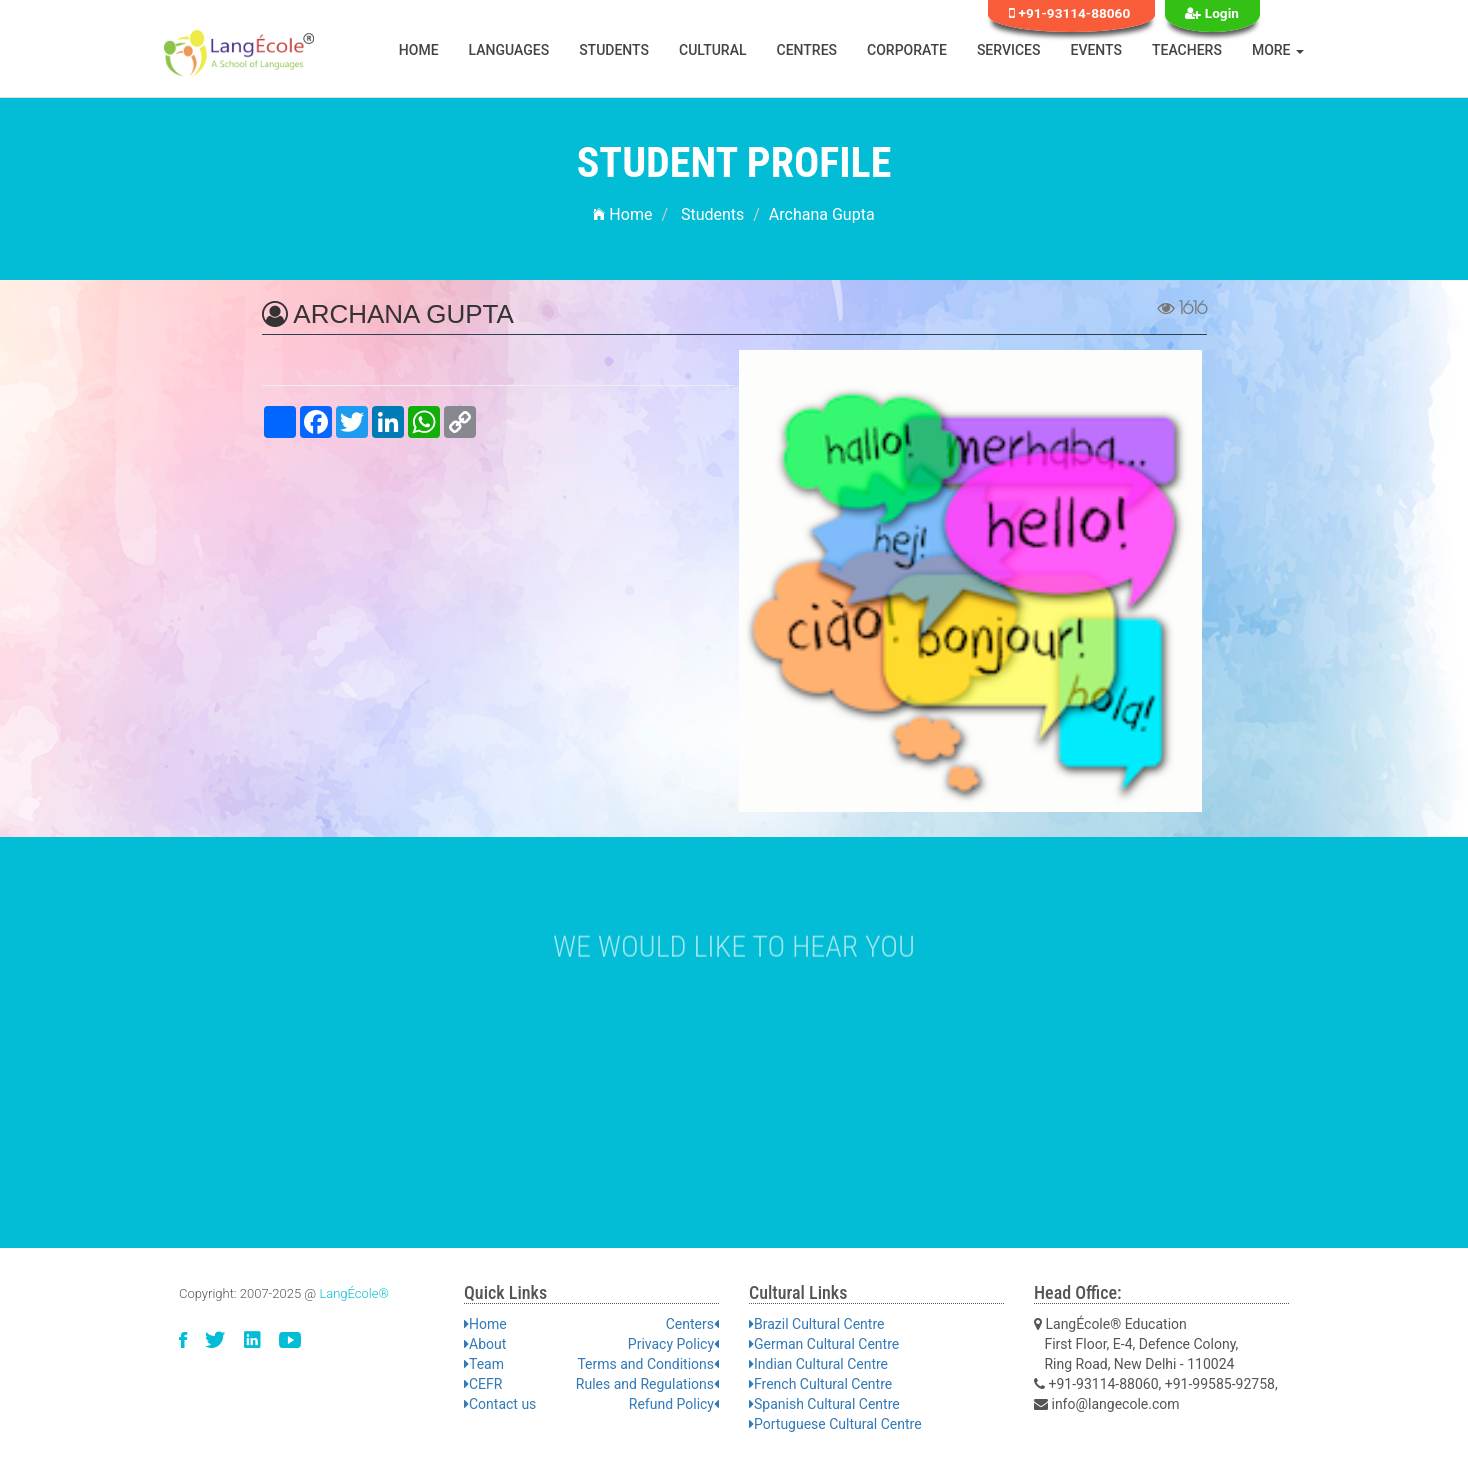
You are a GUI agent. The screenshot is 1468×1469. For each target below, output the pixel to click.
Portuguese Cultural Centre (835, 1424)
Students (614, 50)
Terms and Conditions (648, 1364)
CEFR (483, 1384)
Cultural (713, 50)
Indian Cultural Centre (818, 1364)
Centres (807, 50)
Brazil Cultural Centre (816, 1324)
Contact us (500, 1404)
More (1278, 50)
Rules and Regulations (647, 1384)
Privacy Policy (673, 1344)
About (485, 1344)
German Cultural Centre (824, 1344)
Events (1097, 50)
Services (1009, 50)
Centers (692, 1324)
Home (419, 50)
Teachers (1187, 50)
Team (484, 1364)
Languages (509, 50)
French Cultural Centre (820, 1384)
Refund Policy (674, 1404)
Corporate (907, 50)
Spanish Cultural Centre (824, 1404)
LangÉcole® (354, 1293)
